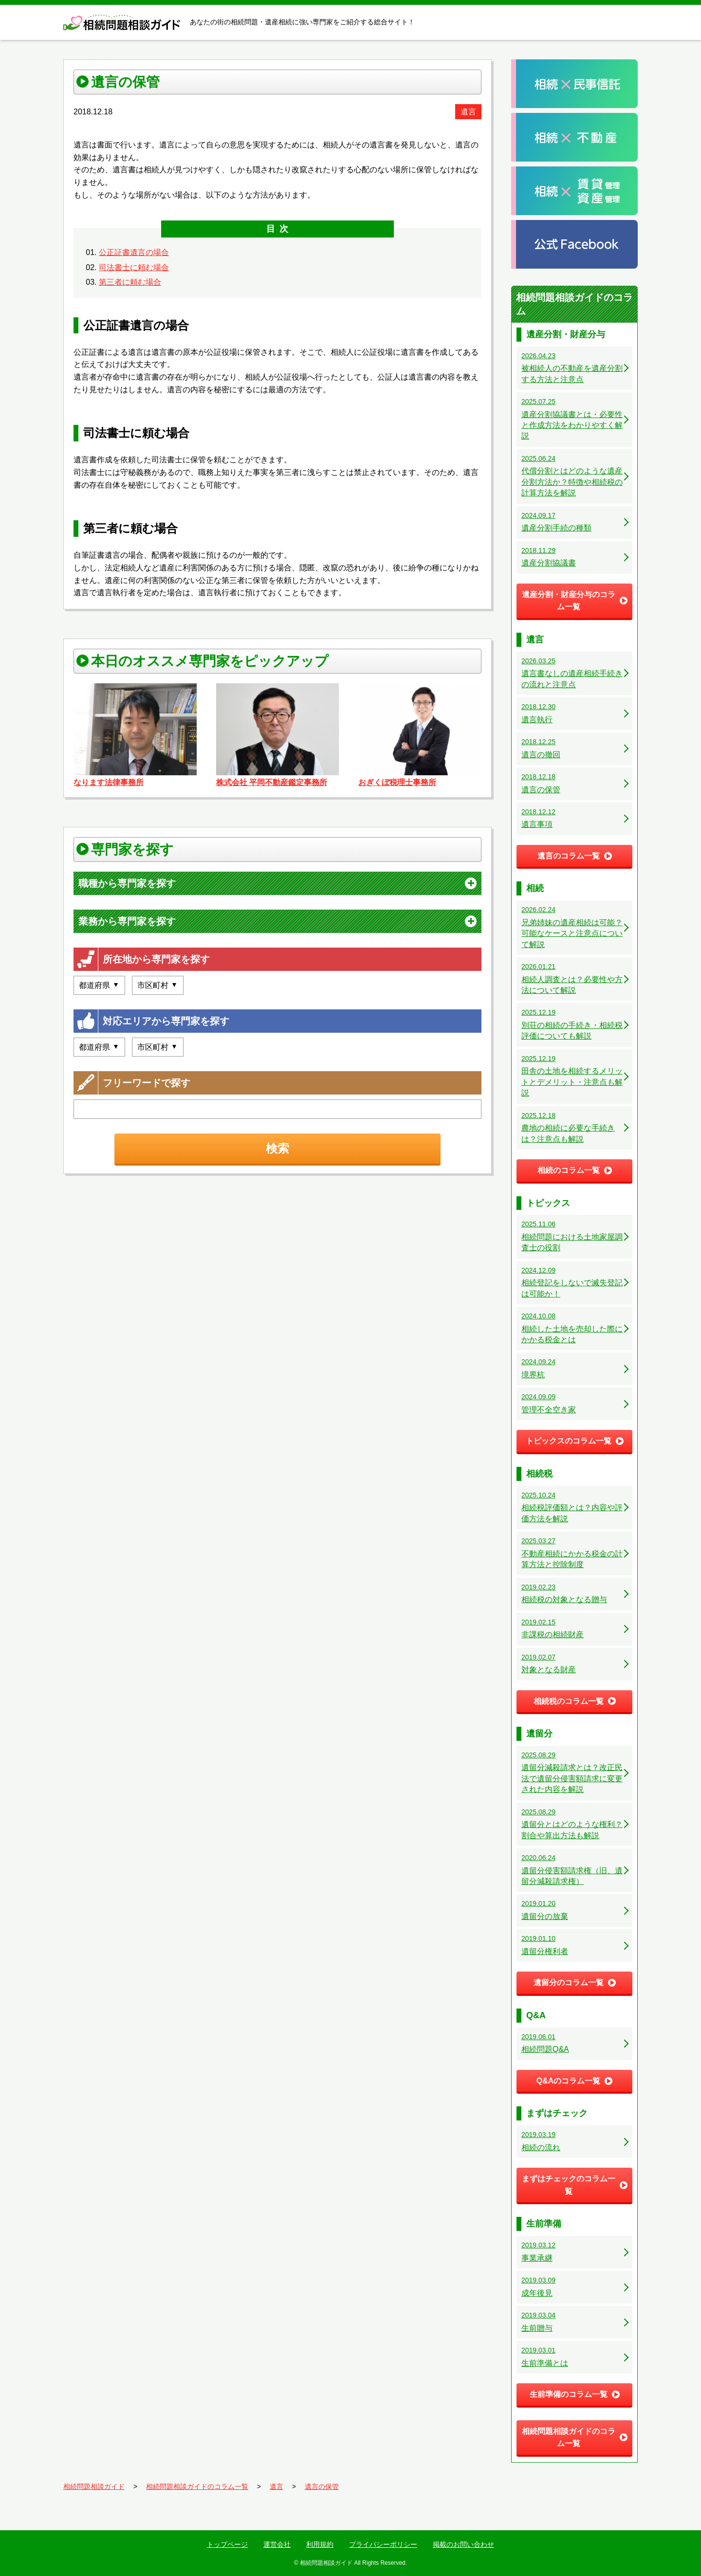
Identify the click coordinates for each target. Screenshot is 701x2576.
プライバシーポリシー (383, 2544)
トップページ (227, 2544)
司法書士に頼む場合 (134, 267)
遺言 (468, 112)
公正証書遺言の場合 (134, 252)
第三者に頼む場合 (130, 282)
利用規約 (319, 2544)
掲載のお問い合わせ (463, 2544)
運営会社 (277, 2544)
